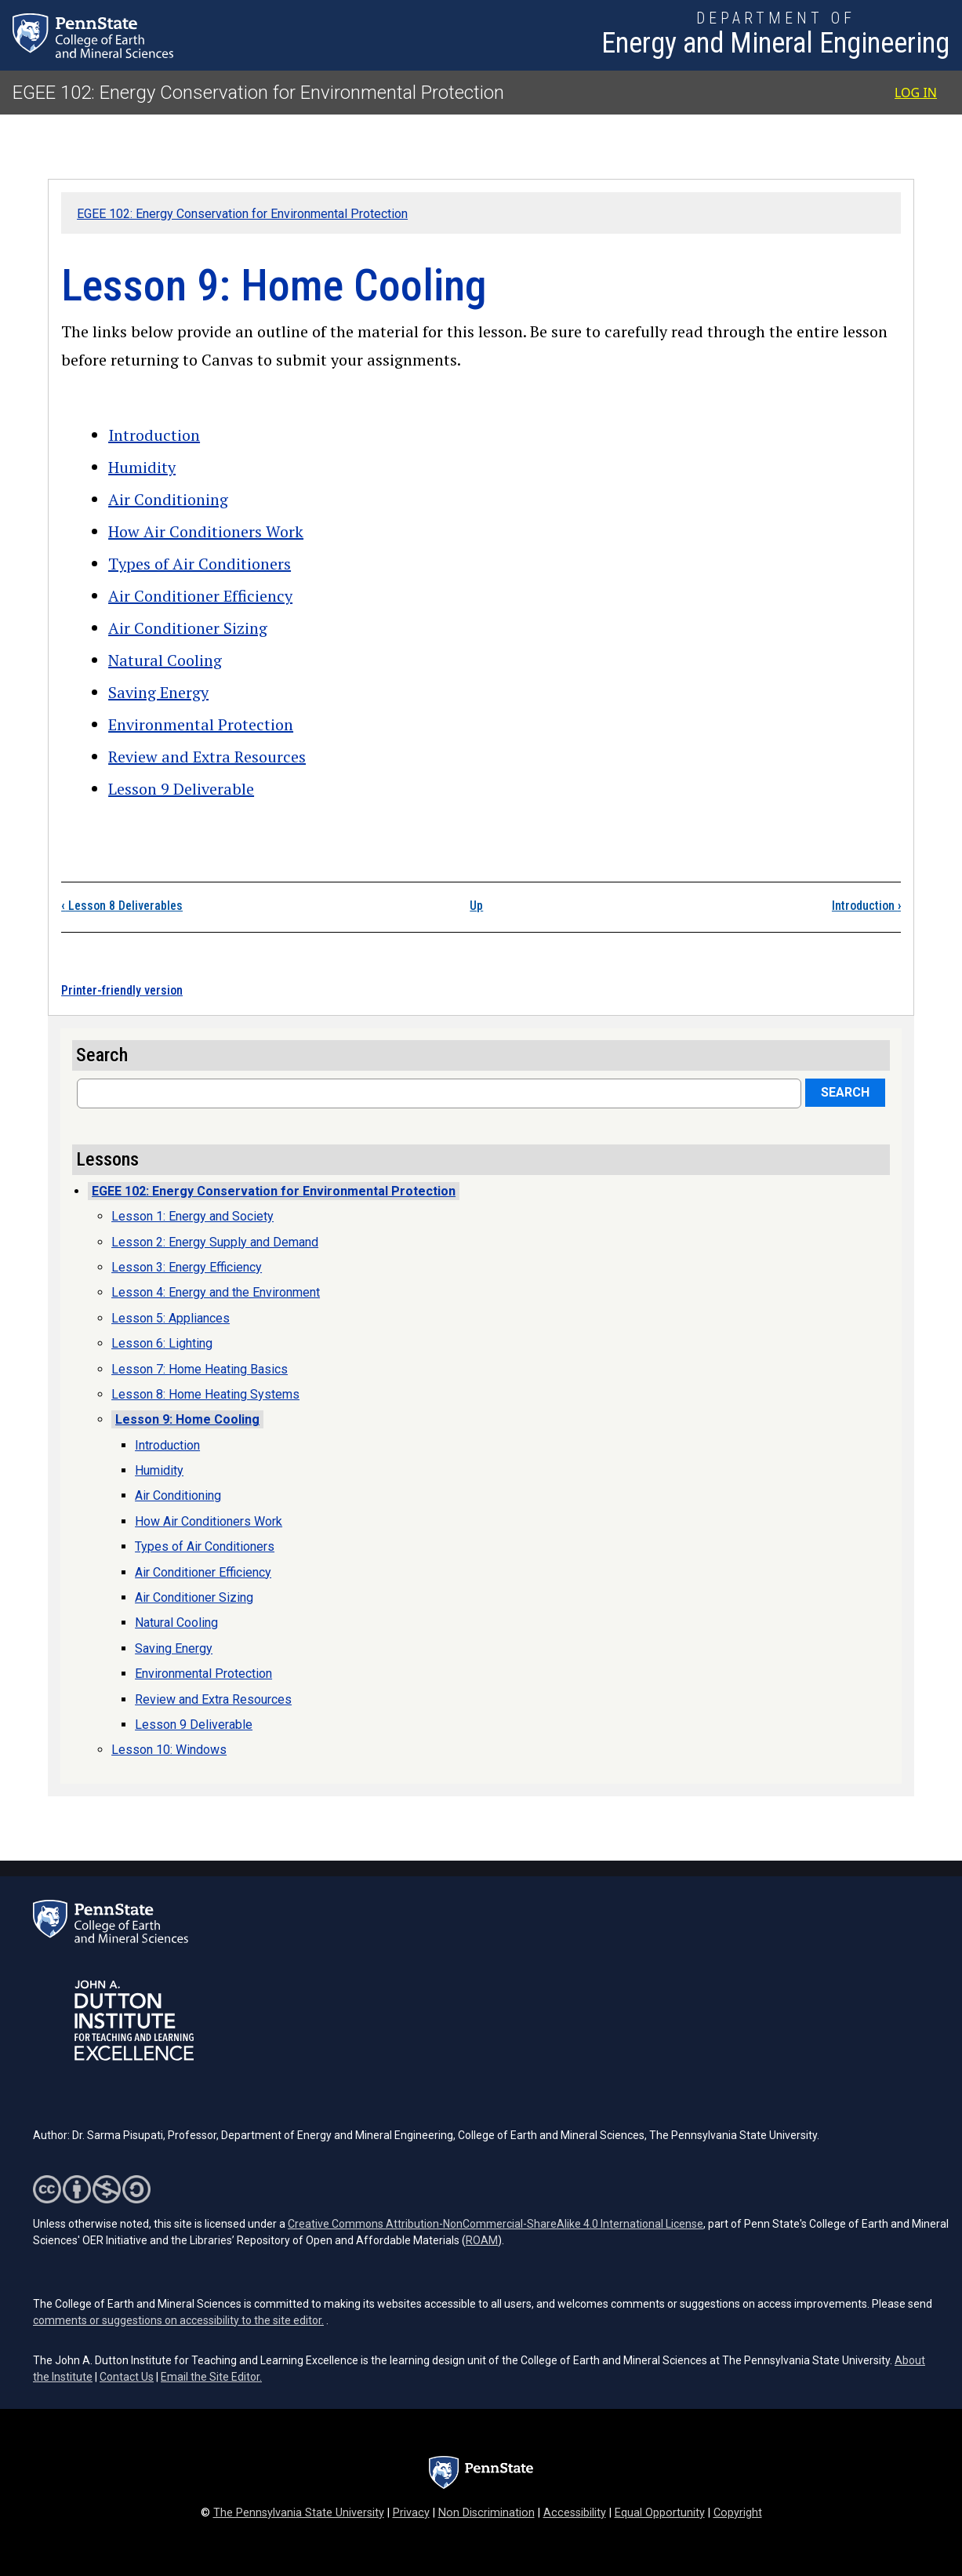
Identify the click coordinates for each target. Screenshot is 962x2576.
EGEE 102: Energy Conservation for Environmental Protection (258, 93)
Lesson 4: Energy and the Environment (215, 1292)
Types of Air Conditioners (199, 563)
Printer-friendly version (122, 990)
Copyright (737, 2513)
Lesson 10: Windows (169, 1749)
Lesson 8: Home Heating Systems (205, 1394)
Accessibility (574, 2513)
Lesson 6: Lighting (161, 1343)
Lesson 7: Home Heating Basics (199, 1369)
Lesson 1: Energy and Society (192, 1216)
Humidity (142, 467)
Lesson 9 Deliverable (181, 788)
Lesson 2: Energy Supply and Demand (214, 1242)
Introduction (154, 435)
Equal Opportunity (660, 2513)
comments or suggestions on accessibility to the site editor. (178, 2320)
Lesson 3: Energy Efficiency (186, 1267)
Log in (916, 92)
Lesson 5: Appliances (170, 1318)
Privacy (411, 2513)
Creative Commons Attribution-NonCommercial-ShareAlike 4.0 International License (495, 2224)
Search (845, 1092)
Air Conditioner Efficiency (200, 595)
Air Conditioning (168, 499)
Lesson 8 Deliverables (122, 905)
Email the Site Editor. (211, 2376)
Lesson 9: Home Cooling (187, 1419)
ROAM (482, 2240)
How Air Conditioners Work (205, 531)
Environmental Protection (200, 724)
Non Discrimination (486, 2513)
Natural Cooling (165, 660)
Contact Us (127, 2376)
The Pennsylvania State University (298, 2513)
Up (476, 905)
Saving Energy (158, 692)
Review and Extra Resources (207, 756)
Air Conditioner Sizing (187, 628)
